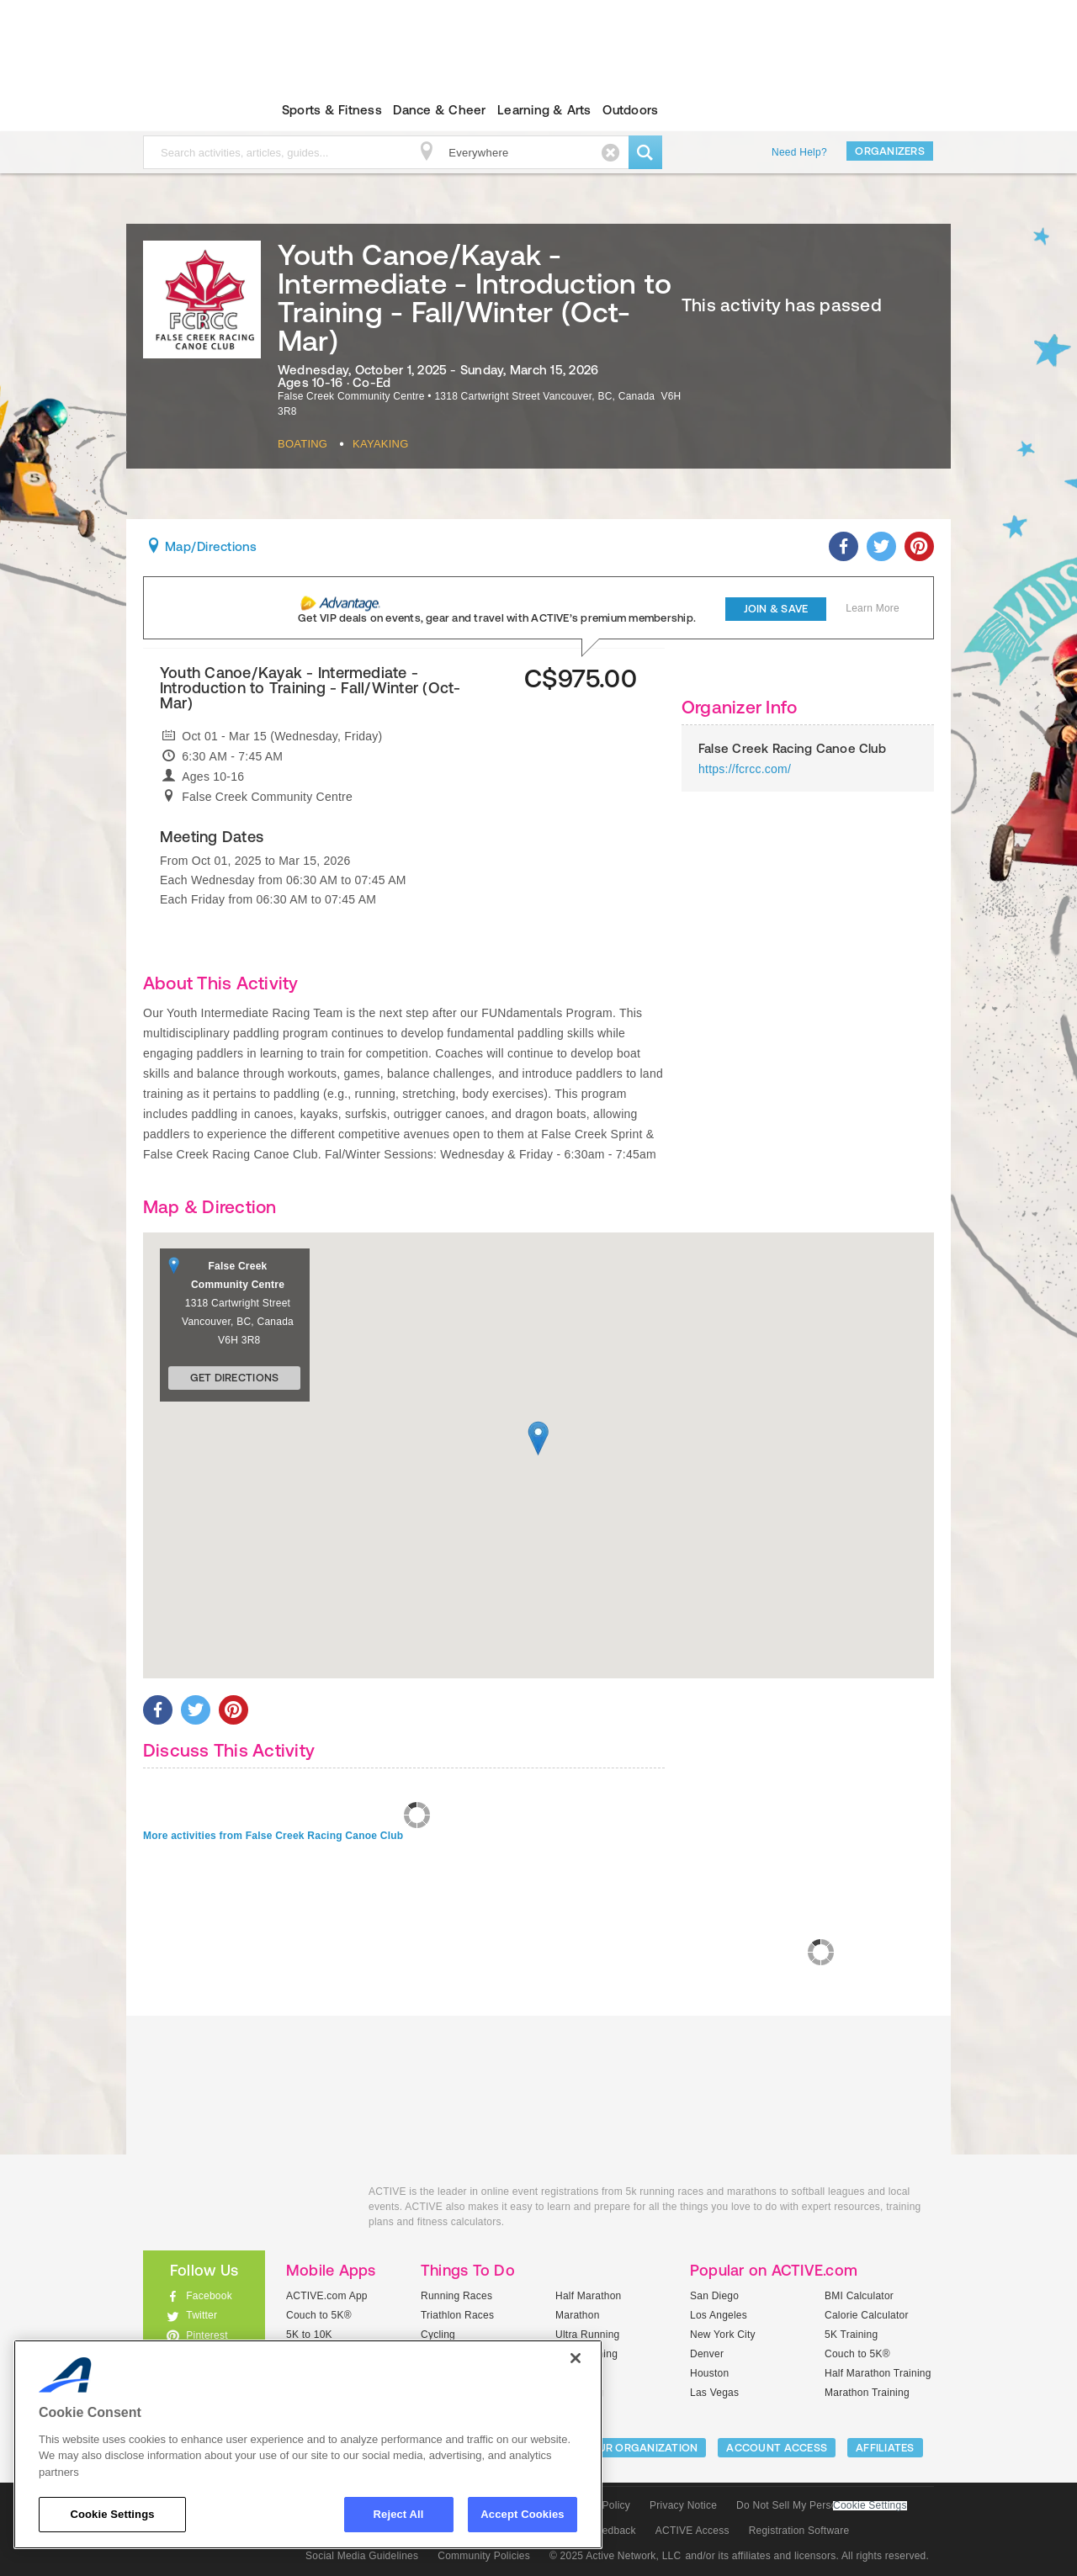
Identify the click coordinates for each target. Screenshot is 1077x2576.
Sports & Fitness (332, 110)
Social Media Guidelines (361, 2556)
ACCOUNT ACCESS (776, 2447)
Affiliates (885, 2447)
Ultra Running (587, 2334)
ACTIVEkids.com (189, 110)
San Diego (714, 2296)
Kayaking (380, 443)
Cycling (438, 2334)
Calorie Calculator (867, 2315)
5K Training (851, 2334)
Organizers (890, 151)
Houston (709, 2373)
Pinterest (207, 2335)
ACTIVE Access (692, 2530)
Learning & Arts (544, 110)
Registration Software (799, 2530)
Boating (302, 443)
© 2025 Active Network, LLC (615, 2556)
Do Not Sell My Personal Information (821, 2505)
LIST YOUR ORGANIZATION (628, 2447)
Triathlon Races (457, 2315)
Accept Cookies (522, 2514)
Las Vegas (714, 2392)
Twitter (201, 2315)
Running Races (456, 2296)
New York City (723, 2334)
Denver (707, 2354)
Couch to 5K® (319, 2315)
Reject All (399, 2514)
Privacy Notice (683, 2505)
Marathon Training (867, 2392)
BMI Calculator (859, 2296)
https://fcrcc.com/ (744, 769)
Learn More (872, 608)
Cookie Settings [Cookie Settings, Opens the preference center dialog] (112, 2514)
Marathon (577, 2315)
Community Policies (484, 2556)
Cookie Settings (870, 2505)
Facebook (209, 2296)
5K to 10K (309, 2334)
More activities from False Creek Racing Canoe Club (273, 1836)
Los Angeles (718, 2315)
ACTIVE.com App (327, 2296)
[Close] (575, 2358)
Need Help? (799, 152)
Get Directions (234, 1377)
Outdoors (630, 110)
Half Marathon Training (878, 2373)
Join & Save (776, 608)
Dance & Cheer (439, 110)
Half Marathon (588, 2296)
